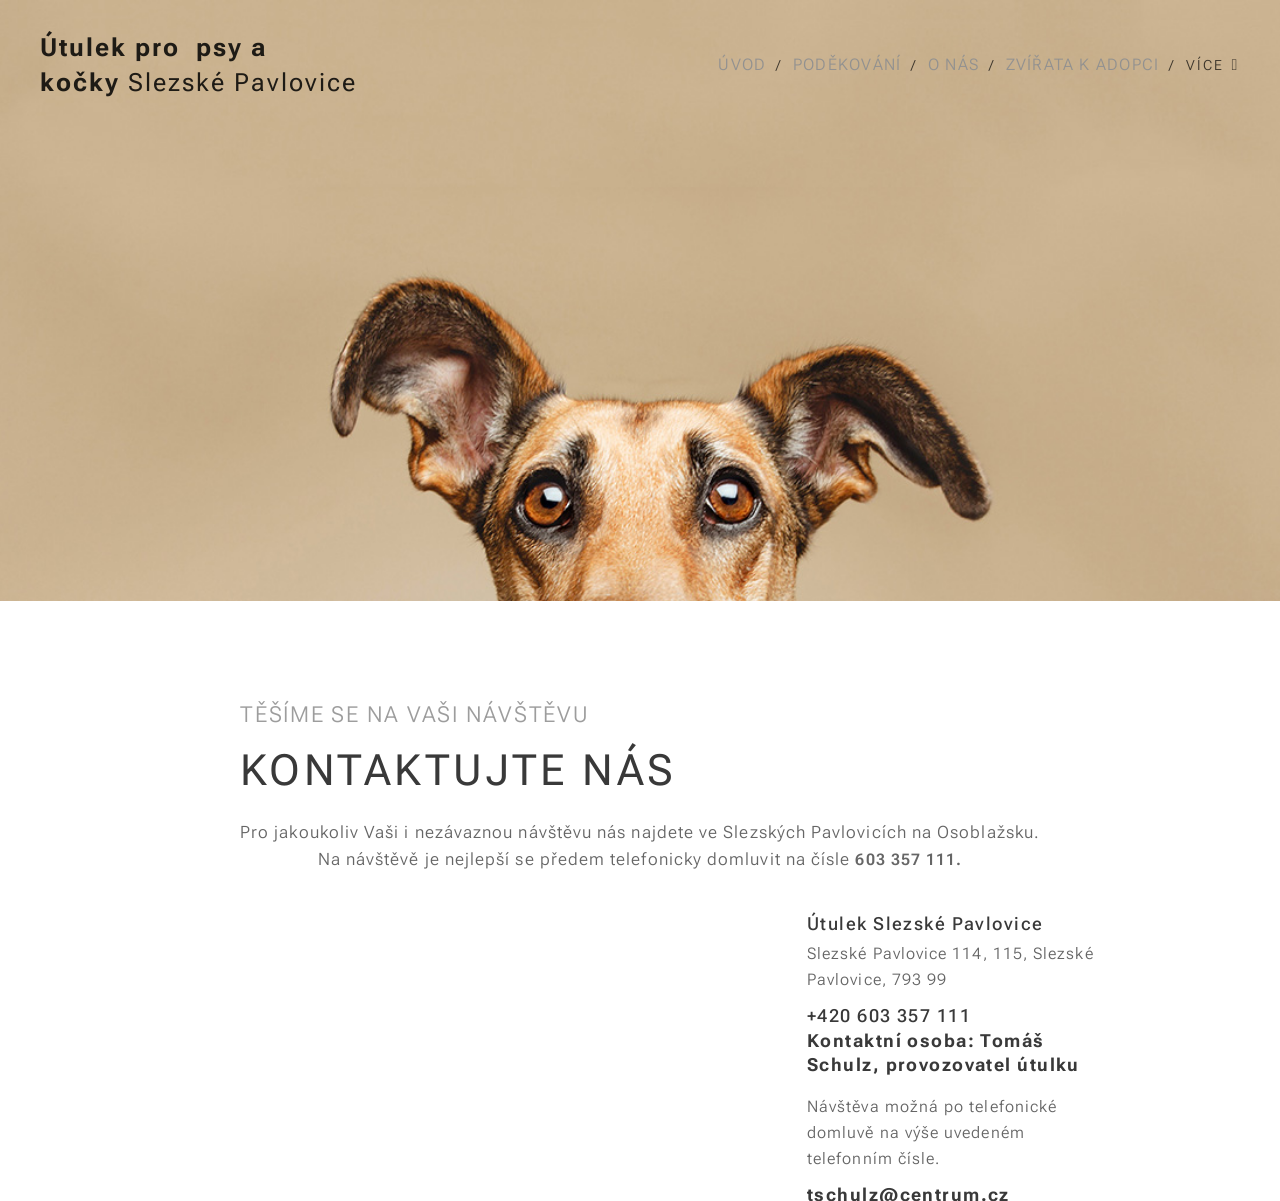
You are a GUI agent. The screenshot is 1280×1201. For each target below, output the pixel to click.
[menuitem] (744, 65)
